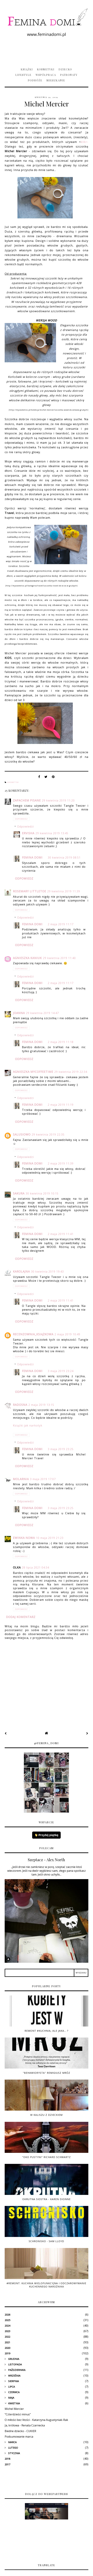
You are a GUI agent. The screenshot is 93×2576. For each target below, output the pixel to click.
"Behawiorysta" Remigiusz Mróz (46, 2072)
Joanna (19, 1013)
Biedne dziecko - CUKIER (20, 2431)
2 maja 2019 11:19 (60, 1105)
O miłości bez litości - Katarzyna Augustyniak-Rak (36, 2420)
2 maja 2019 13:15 (41, 1405)
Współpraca (46, 75)
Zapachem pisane (27, 800)
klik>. (84, 142)
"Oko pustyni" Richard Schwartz (46, 2157)
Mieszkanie (55, 80)
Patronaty (69, 75)
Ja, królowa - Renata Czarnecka (25, 2425)
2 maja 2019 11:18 (60, 1042)
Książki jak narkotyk (27, 1425)
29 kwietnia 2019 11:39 (63, 891)
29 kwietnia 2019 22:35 (48, 1134)
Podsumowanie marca (19, 2436)
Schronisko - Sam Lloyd (46, 2241)
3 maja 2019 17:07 (43, 1479)
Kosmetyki (45, 69)
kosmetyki (13, 782)
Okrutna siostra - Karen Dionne (46, 2199)
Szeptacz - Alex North (46, 1859)
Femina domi (32, 857)
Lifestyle (23, 75)
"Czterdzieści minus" (18, 2414)
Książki (27, 69)
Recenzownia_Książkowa (33, 1334)
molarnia (21, 1479)
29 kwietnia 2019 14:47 (42, 1013)
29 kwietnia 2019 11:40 (59, 958)
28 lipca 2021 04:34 (35, 1567)
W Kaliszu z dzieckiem (46, 2114)
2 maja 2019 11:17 (60, 924)
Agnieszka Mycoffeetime (33, 1072)
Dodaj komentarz (20, 1617)
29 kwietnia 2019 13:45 (51, 833)
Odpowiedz (21, 819)
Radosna (20, 1405)
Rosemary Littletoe (29, 891)
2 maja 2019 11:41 (60, 1234)
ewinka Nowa (24, 1538)
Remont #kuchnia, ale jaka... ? (46, 2030)
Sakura (19, 1193)
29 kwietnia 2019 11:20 (58, 800)
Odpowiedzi (25, 826)
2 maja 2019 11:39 (60, 1163)
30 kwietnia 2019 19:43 (47, 1271)
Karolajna (21, 1271)
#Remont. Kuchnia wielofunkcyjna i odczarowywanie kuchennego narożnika (46, 2285)
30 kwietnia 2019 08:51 (64, 857)
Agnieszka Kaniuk (27, 958)
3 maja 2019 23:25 (60, 1449)
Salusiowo (22, 1134)
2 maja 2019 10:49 (67, 1334)
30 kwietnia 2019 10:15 (42, 1193)
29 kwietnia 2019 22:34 (70, 1072)
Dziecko (65, 69)
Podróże (35, 80)
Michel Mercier (14, 2409)
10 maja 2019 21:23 (49, 1538)
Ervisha (28, 833)
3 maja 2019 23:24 (60, 1371)
